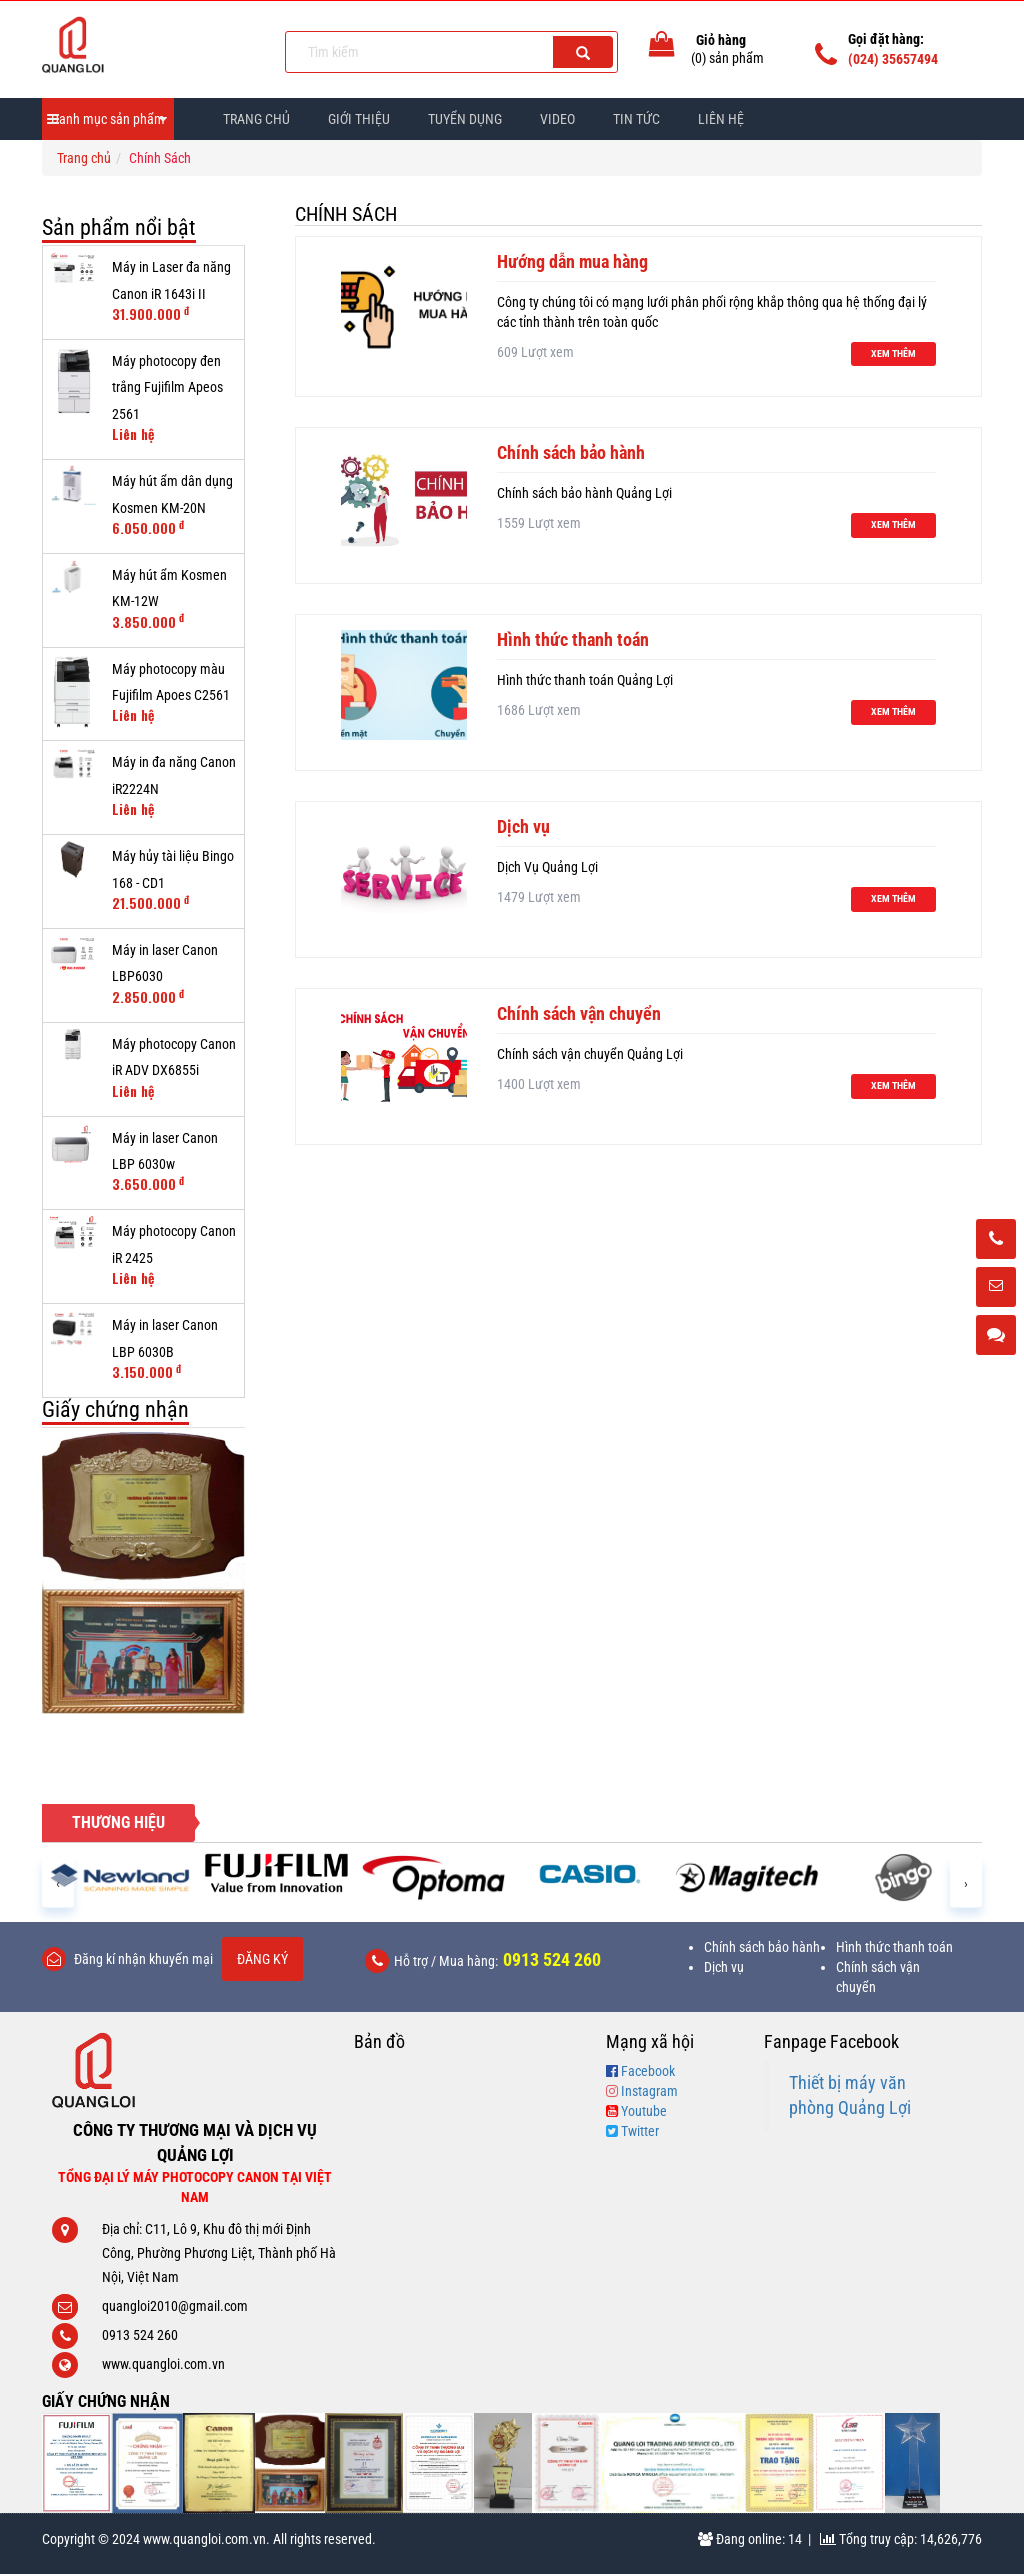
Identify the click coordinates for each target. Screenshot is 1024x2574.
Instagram (649, 2091)
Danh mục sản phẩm (108, 119)
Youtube (644, 2111)
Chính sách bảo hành (571, 452)
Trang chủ (256, 119)
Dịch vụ (523, 826)
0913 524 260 (552, 1959)
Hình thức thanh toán (573, 639)
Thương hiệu (118, 1822)
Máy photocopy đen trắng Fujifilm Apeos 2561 (167, 387)
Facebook (648, 2071)
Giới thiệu (359, 119)
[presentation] (58, 1882)
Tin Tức (636, 119)
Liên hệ (721, 119)
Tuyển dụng (465, 119)
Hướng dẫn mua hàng (572, 261)
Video (557, 119)
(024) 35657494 (893, 59)
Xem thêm (893, 353)
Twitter (640, 2131)
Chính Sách (346, 214)
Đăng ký (262, 1959)
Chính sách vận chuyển (579, 1013)
